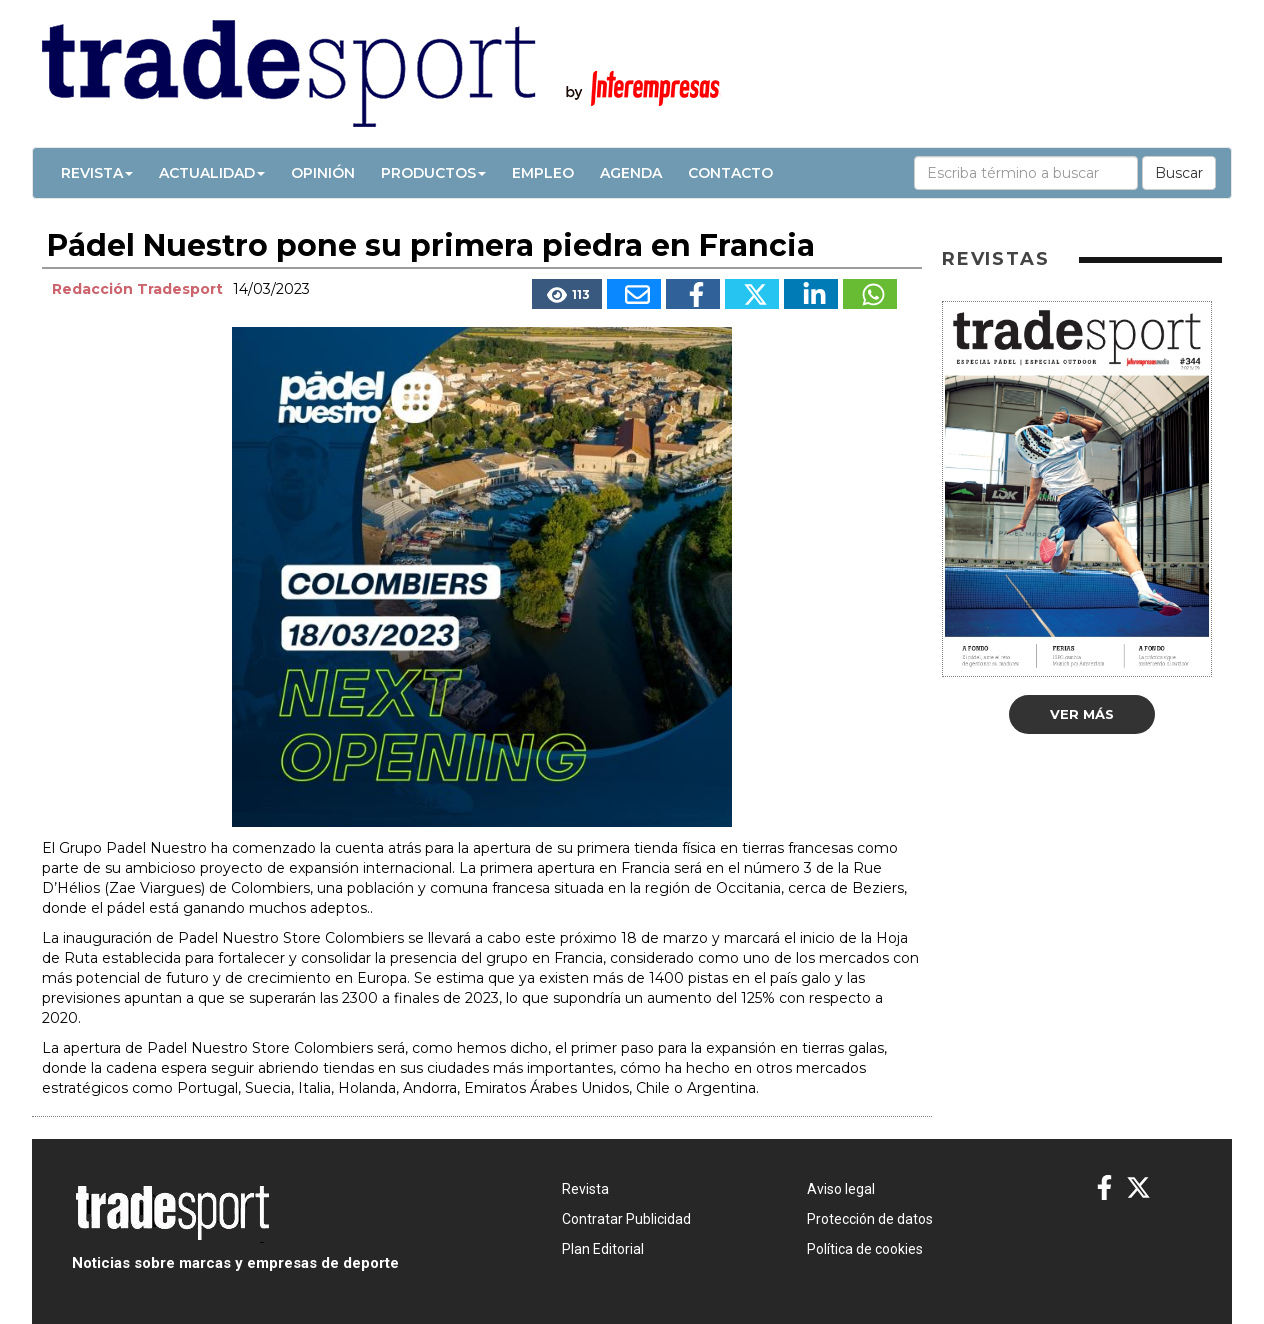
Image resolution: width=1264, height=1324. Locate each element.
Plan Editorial (603, 1249)
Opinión (323, 173)
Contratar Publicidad (626, 1219)
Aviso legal (841, 1189)
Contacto (730, 173)
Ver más (1082, 714)
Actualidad (212, 173)
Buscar (1179, 173)
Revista (97, 173)
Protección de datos (870, 1219)
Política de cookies (865, 1249)
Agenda (631, 173)
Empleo (543, 173)
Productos (433, 173)
